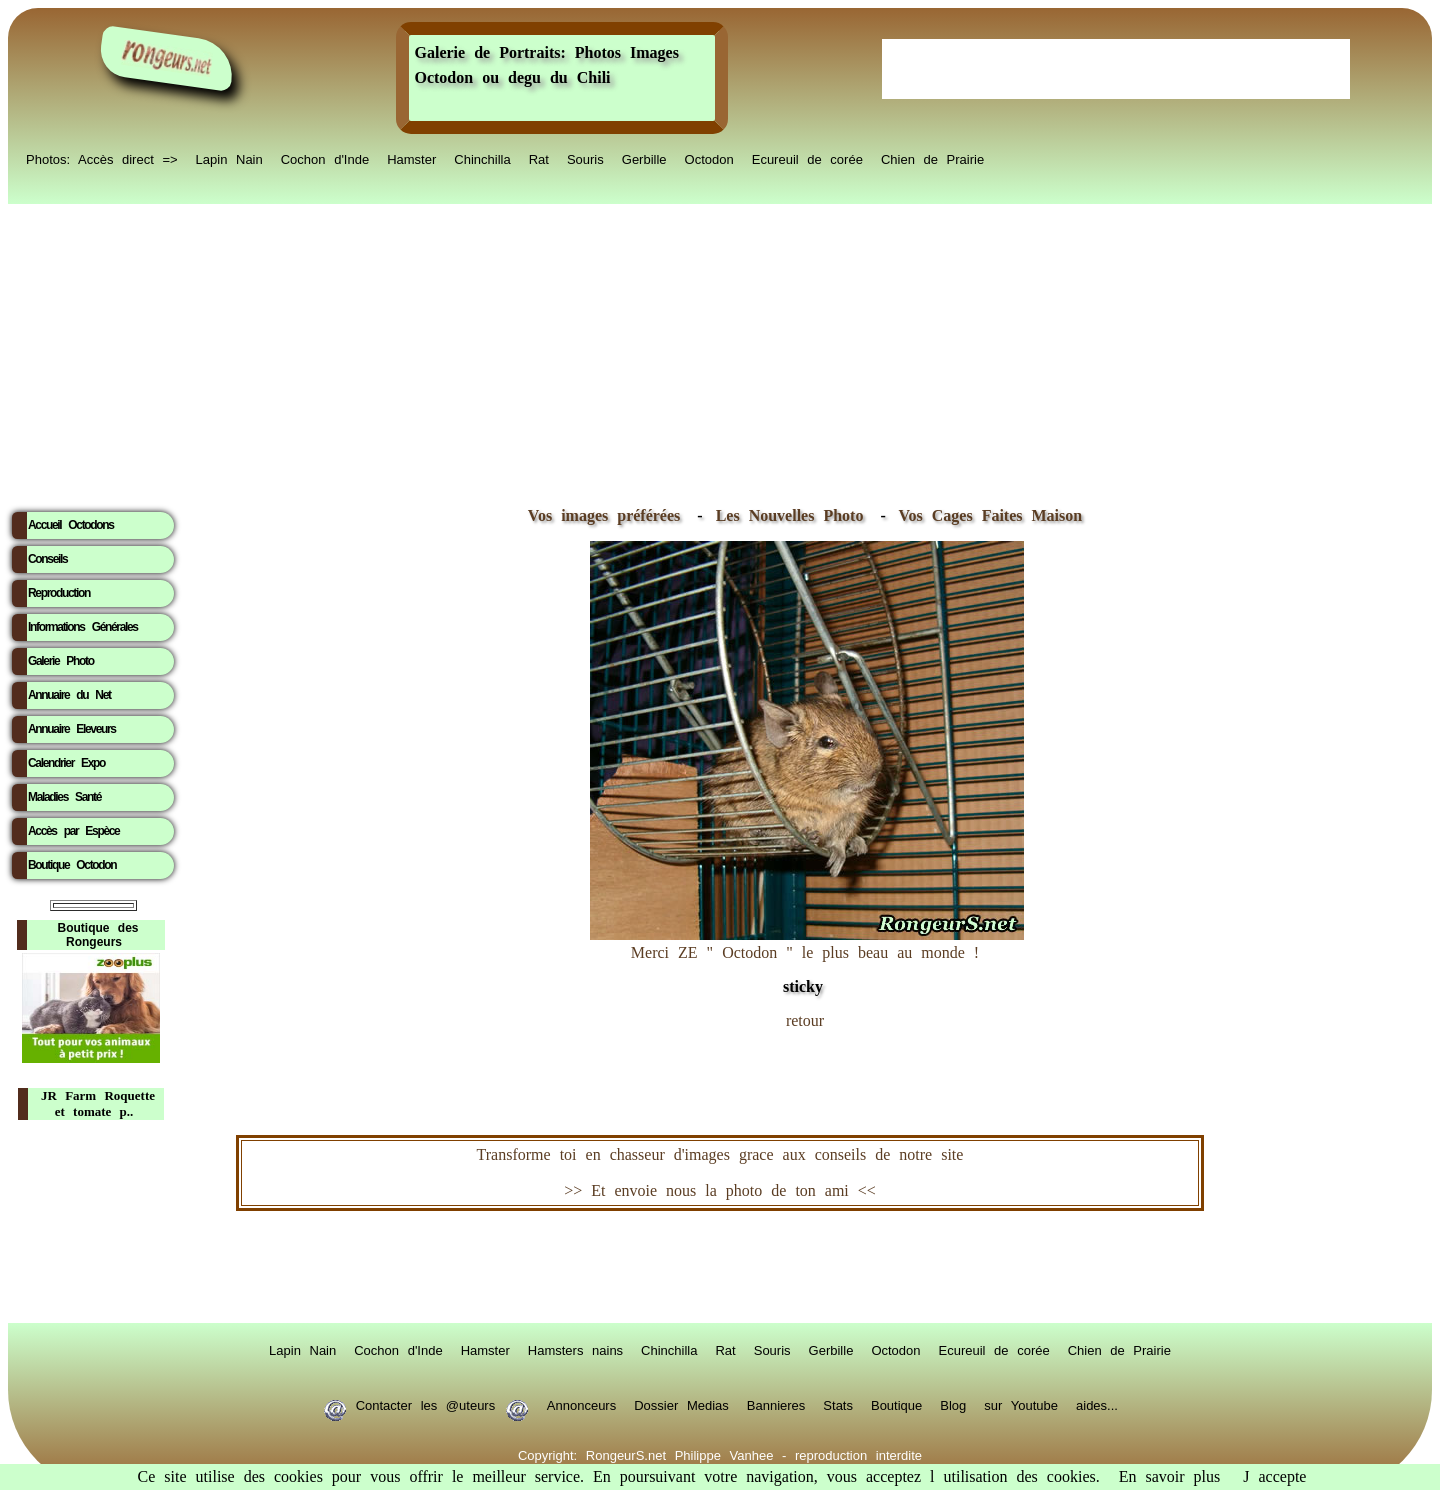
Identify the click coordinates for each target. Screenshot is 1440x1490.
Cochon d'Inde (325, 158)
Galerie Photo (61, 661)
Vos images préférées (604, 515)
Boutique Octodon (72, 865)
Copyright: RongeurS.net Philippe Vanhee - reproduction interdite (720, 1454)
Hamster (411, 158)
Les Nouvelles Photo (794, 515)
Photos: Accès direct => (102, 158)
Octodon (709, 158)
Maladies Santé (64, 797)
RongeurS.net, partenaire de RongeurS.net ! (720, 1267)
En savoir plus (1170, 1476)
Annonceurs (581, 1404)
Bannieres (776, 1404)
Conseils (47, 559)
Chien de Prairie (932, 158)
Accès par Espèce (73, 831)
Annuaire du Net (69, 695)
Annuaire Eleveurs (72, 729)
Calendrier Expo (66, 763)
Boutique (896, 1404)
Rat (539, 158)
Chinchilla (482, 158)
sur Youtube (1021, 1404)
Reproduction (59, 593)
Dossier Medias (681, 1404)
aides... (1097, 1404)
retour (805, 1020)
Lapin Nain (229, 158)
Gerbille (644, 158)
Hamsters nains (575, 1349)
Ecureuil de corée (807, 158)
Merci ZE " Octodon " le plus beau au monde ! (807, 959)
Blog (953, 1404)
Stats (838, 1404)
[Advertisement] (720, 351)
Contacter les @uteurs (425, 1404)
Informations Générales (83, 627)
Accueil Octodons (71, 525)
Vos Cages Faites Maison (986, 515)
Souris (585, 158)
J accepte (1274, 1476)
